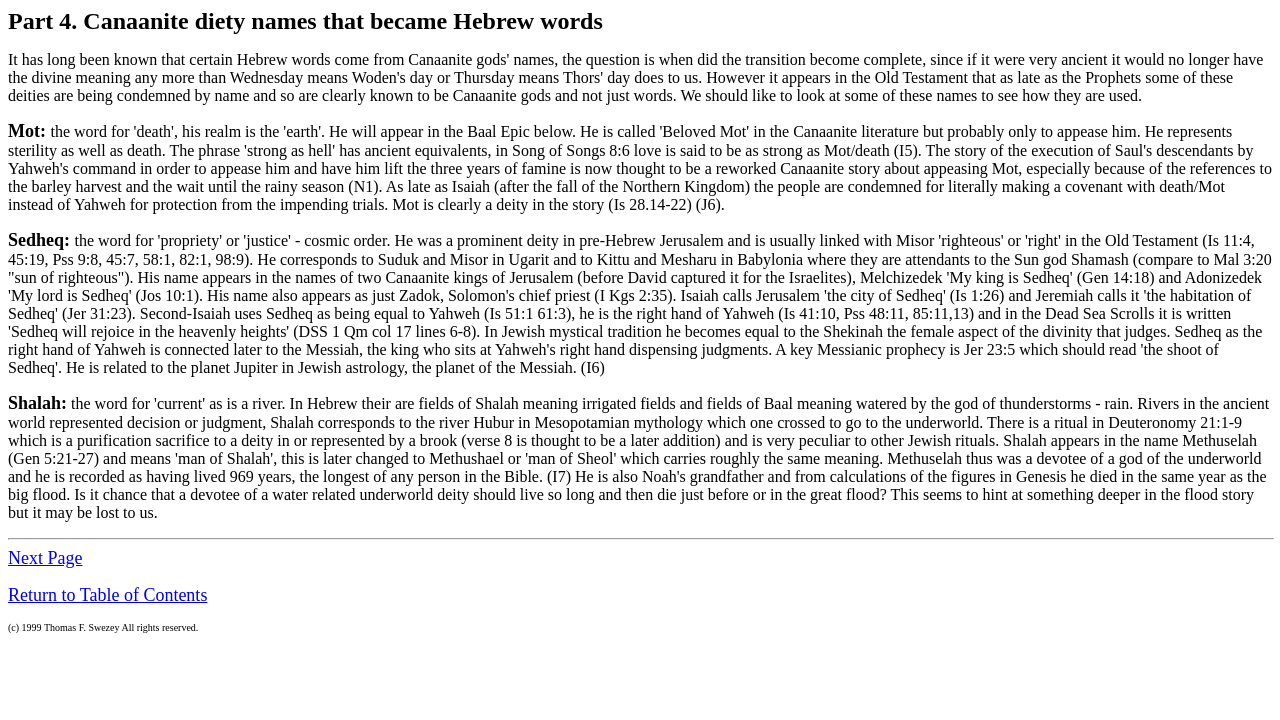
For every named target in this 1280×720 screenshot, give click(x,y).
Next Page (45, 558)
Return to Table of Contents (107, 595)
